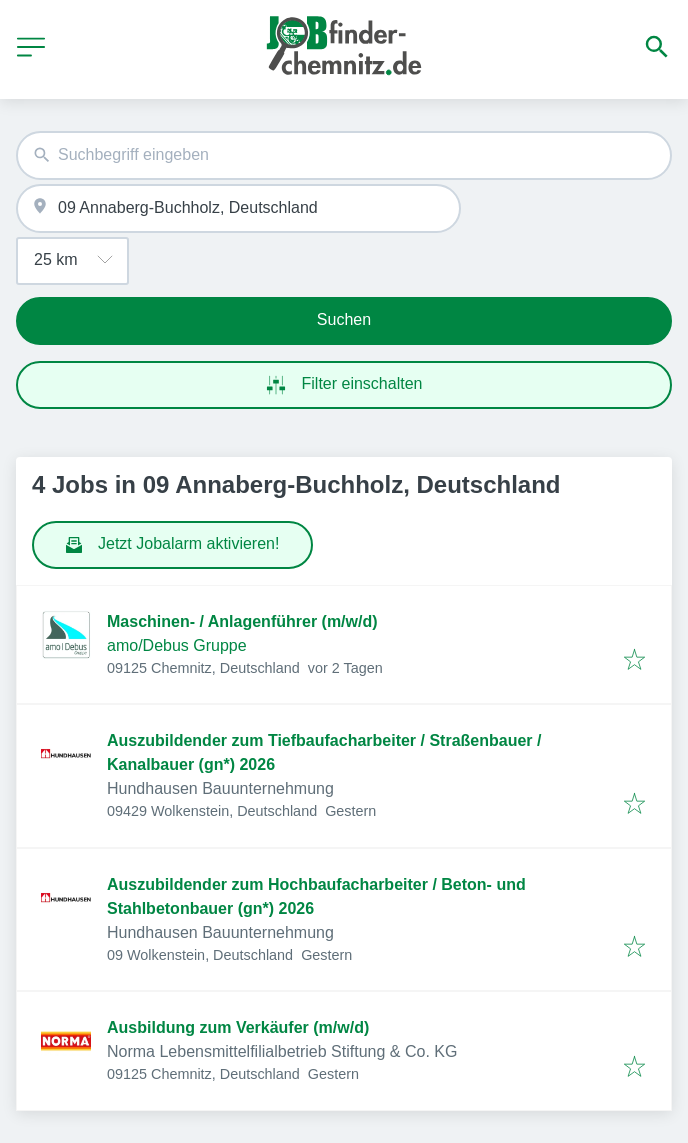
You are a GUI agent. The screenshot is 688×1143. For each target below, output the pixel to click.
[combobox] (344, 155)
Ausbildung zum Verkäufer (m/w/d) (238, 1027)
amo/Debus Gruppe (177, 645)
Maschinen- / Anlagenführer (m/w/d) (242, 621)
